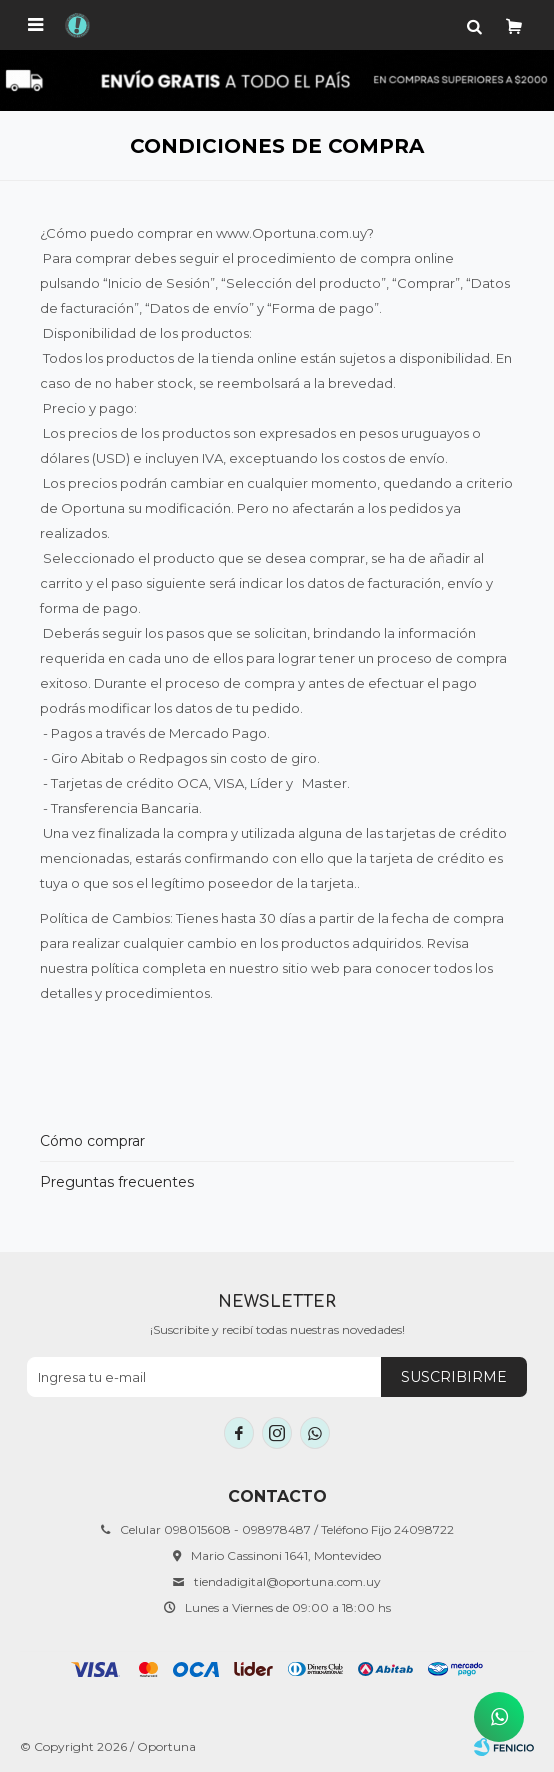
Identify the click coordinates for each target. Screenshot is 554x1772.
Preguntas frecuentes (117, 1182)
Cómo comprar (92, 1141)
